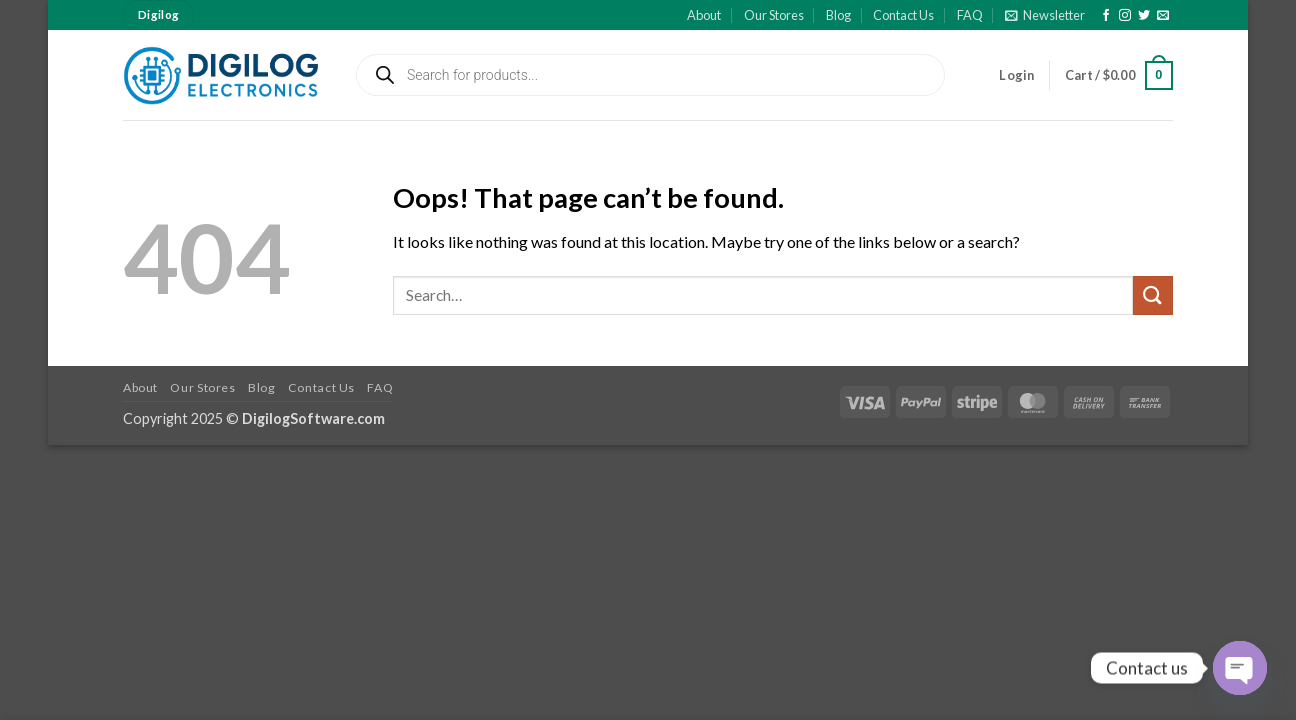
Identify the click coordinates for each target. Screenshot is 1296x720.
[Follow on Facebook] (1106, 16)
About (704, 15)
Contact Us (903, 15)
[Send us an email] (1163, 16)
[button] (1045, 15)
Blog (838, 15)
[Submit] (1153, 295)
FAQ (970, 15)
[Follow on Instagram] (1125, 16)
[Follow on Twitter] (1144, 16)
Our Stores (774, 15)
